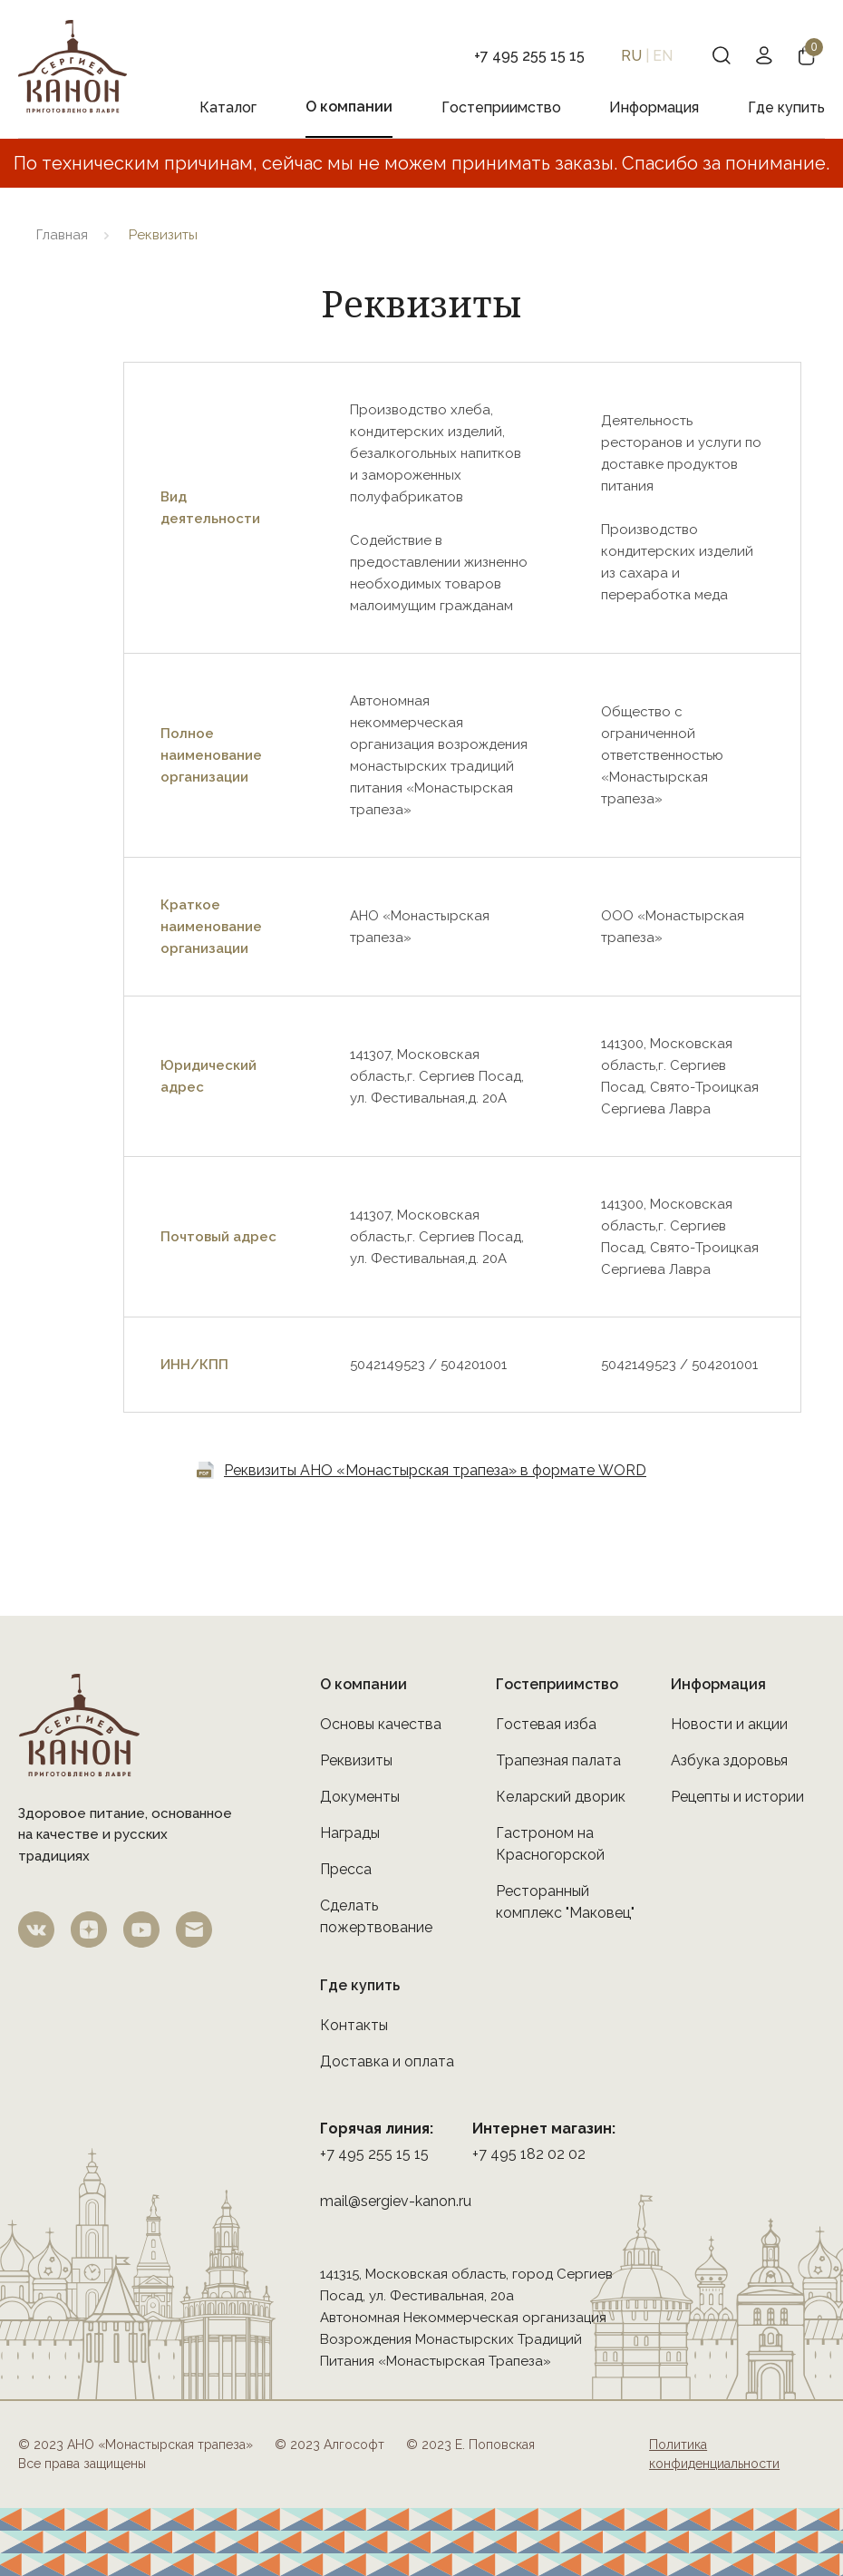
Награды (350, 1833)
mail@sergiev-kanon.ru (395, 2201)
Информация (654, 107)
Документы (360, 1796)
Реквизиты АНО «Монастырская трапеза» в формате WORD (435, 1470)
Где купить (786, 107)
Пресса (346, 1869)
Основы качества (380, 1724)
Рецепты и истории (737, 1796)
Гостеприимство (501, 107)
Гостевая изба (546, 1724)
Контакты (354, 2025)
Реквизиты (356, 1760)
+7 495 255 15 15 (374, 2154)
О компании (348, 106)
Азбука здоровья (729, 1760)
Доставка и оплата (387, 2061)
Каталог (228, 107)
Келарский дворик (560, 1796)
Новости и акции (729, 1724)
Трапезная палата (558, 1760)
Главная (62, 235)
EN (663, 55)
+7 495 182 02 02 (529, 2154)
